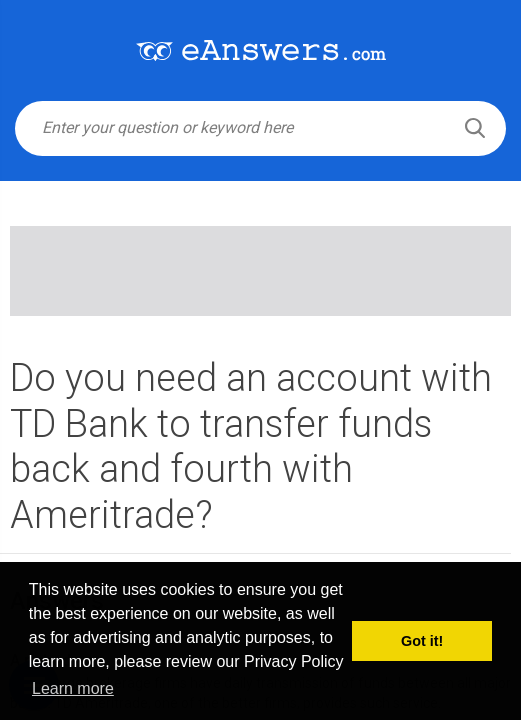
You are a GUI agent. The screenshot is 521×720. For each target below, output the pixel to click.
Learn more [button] (73, 688)
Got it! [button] (422, 641)
